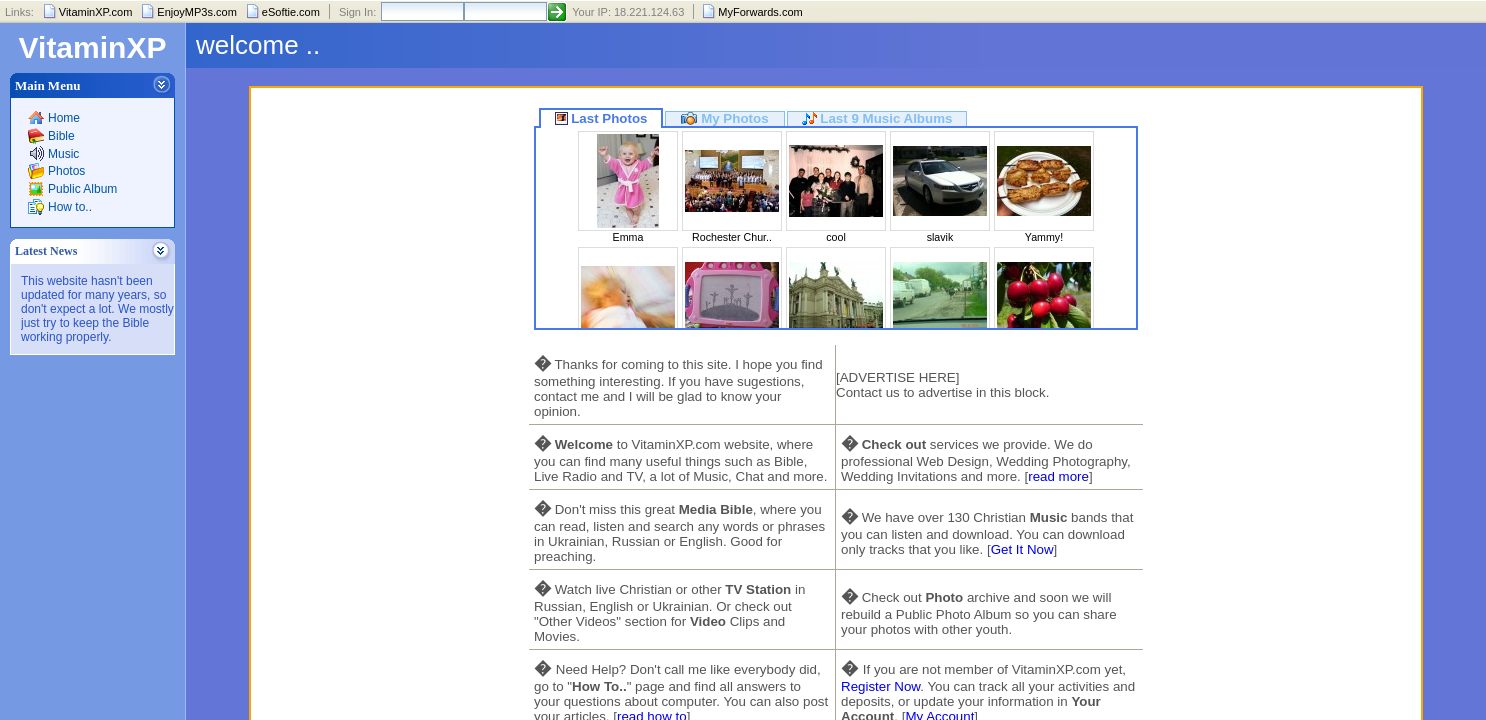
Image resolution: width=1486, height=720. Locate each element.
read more (1058, 476)
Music (63, 154)
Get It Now (1022, 549)
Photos (66, 171)
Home (64, 118)
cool (836, 237)
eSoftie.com (291, 12)
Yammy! (1044, 237)
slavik (940, 237)
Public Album (82, 189)
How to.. (70, 207)
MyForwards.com (760, 12)
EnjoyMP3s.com (196, 12)
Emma (628, 237)
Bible (61, 136)
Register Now (880, 686)
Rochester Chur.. (732, 237)
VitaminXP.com (96, 12)
